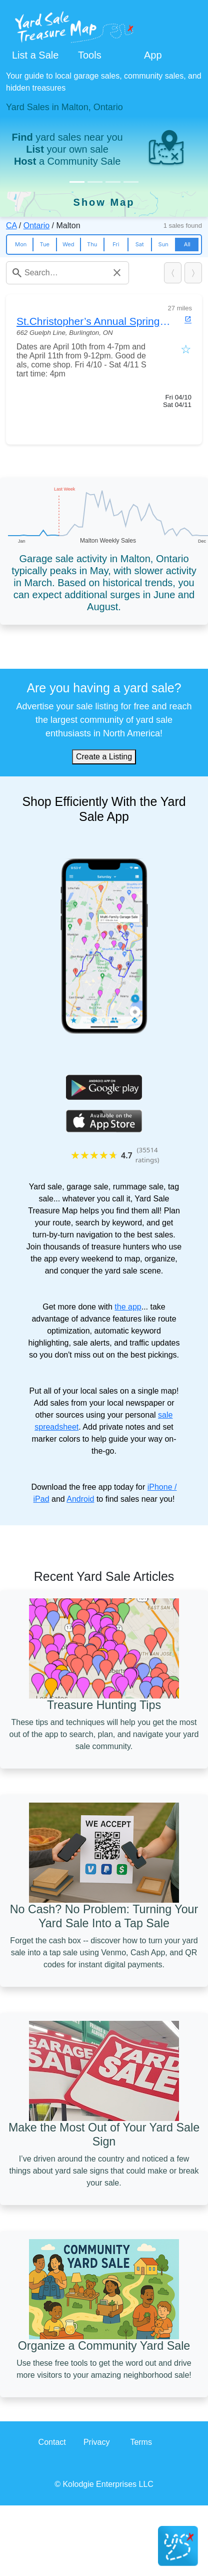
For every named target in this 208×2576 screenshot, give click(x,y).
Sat (140, 244)
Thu (92, 244)
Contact (52, 2442)
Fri (115, 244)
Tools (90, 55)
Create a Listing (104, 756)
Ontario (37, 225)
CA (11, 225)
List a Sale (35, 55)
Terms (141, 2442)
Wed (68, 244)
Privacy (97, 2442)
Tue (45, 244)
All (187, 244)
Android (80, 1499)
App (153, 55)
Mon (20, 244)
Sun (163, 244)
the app (127, 1307)
